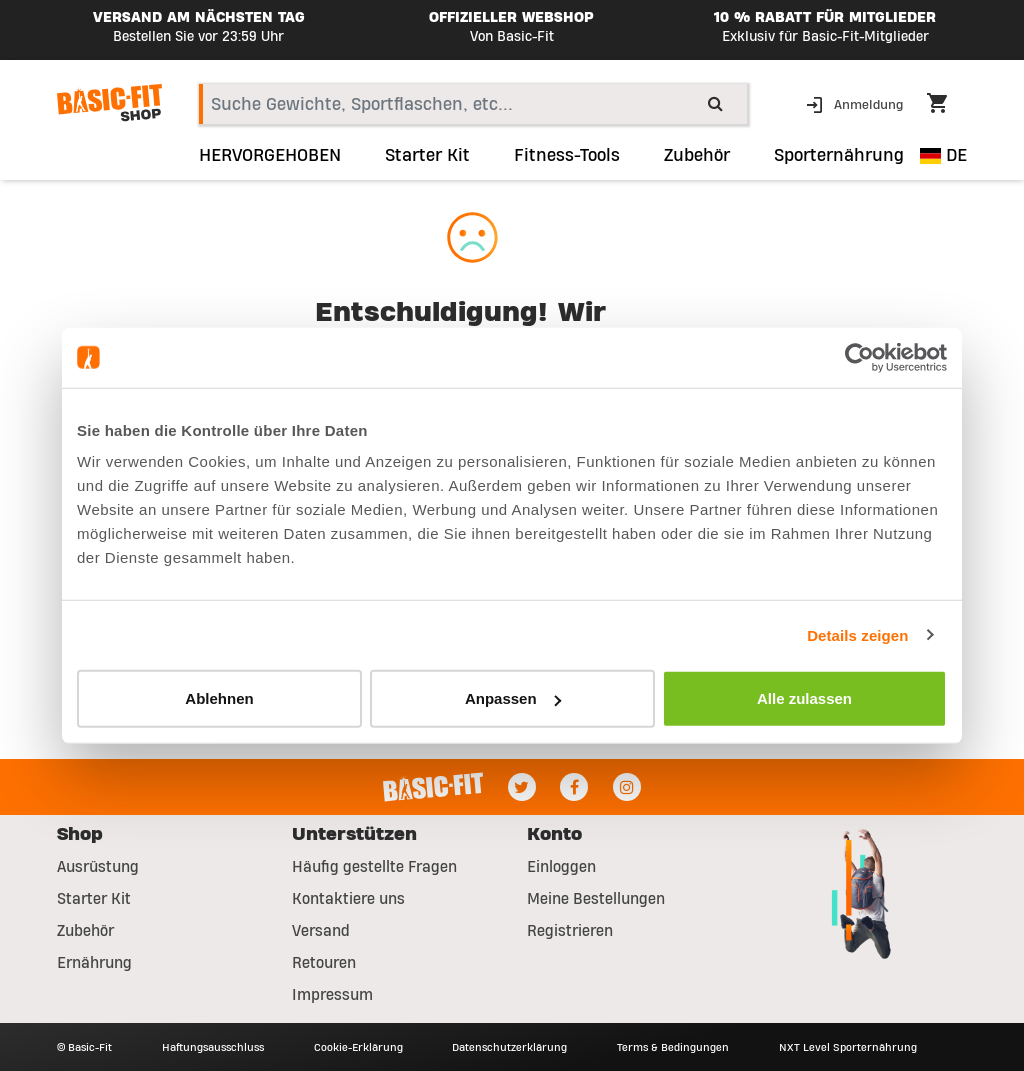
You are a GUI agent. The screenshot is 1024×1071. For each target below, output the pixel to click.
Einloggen (561, 867)
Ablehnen (219, 698)
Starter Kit (94, 899)
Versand (321, 931)
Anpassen (513, 698)
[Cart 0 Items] (947, 106)
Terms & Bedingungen (673, 1047)
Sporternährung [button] (839, 156)
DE (943, 155)
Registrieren (570, 931)
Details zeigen (857, 634)
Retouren (324, 963)
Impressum (332, 995)
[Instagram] (627, 787)
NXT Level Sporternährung (848, 1047)
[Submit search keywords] (715, 103)
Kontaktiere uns (348, 899)
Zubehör (85, 931)
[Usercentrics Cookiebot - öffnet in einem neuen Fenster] (859, 357)
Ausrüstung (98, 867)
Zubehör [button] (697, 156)
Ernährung (94, 963)
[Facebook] (574, 787)
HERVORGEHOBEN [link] (270, 156)
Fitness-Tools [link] (567, 156)
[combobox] (473, 104)
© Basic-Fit (84, 1047)
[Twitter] (522, 787)
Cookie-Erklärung (358, 1047)
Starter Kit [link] (427, 156)
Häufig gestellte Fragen (374, 867)
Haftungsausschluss (213, 1047)
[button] (856, 103)
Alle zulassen (804, 698)
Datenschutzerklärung (509, 1047)
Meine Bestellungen (596, 899)
